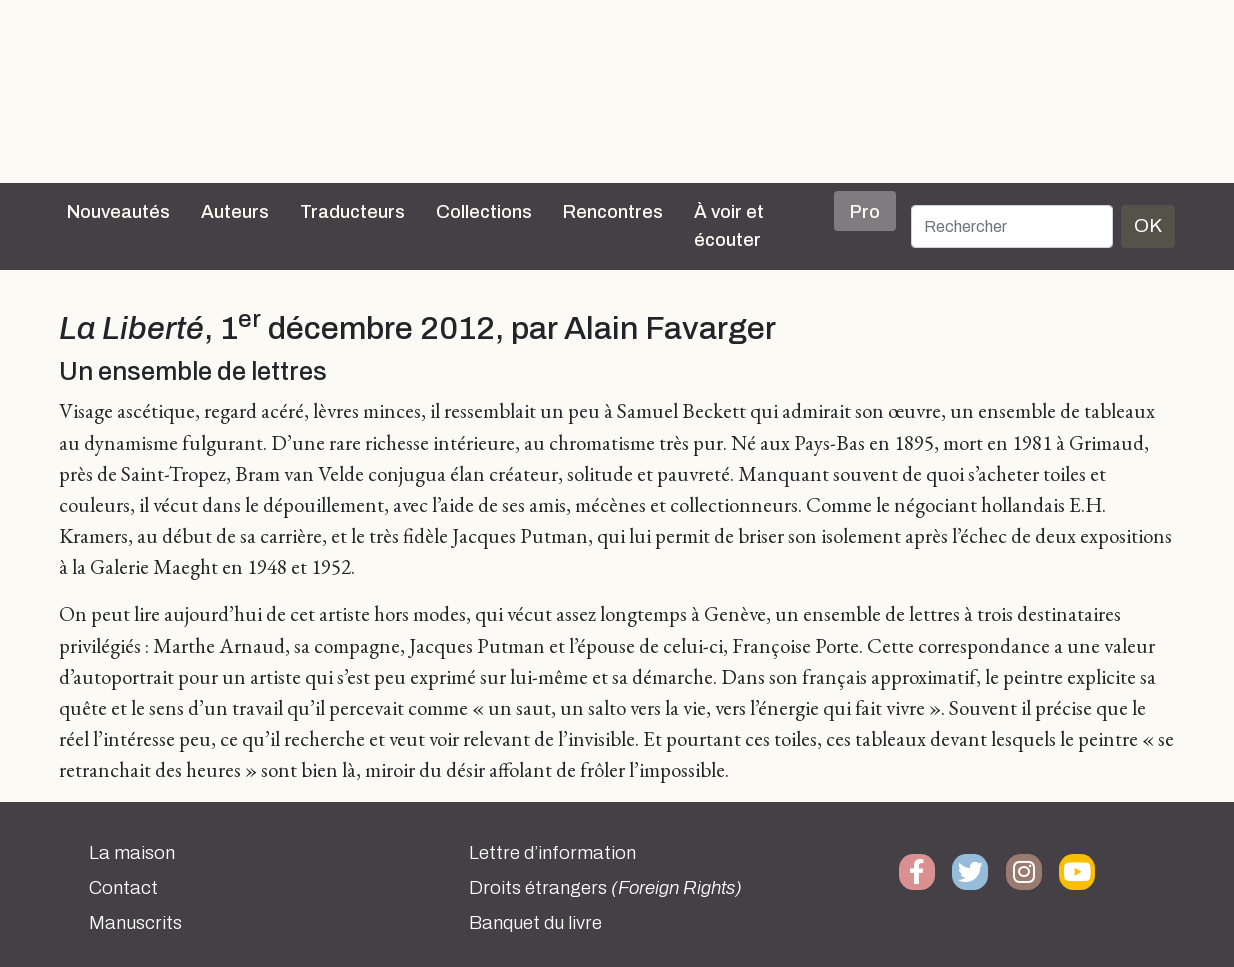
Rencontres (613, 212)
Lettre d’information (552, 853)
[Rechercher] (1012, 226)
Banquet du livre (535, 923)
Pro (865, 212)
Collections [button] (484, 212)
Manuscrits (135, 923)
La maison (132, 853)
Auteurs (235, 212)
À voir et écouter (729, 226)
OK (1148, 225)
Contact (123, 888)
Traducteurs (352, 212)
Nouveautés (118, 212)
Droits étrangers (605, 888)
